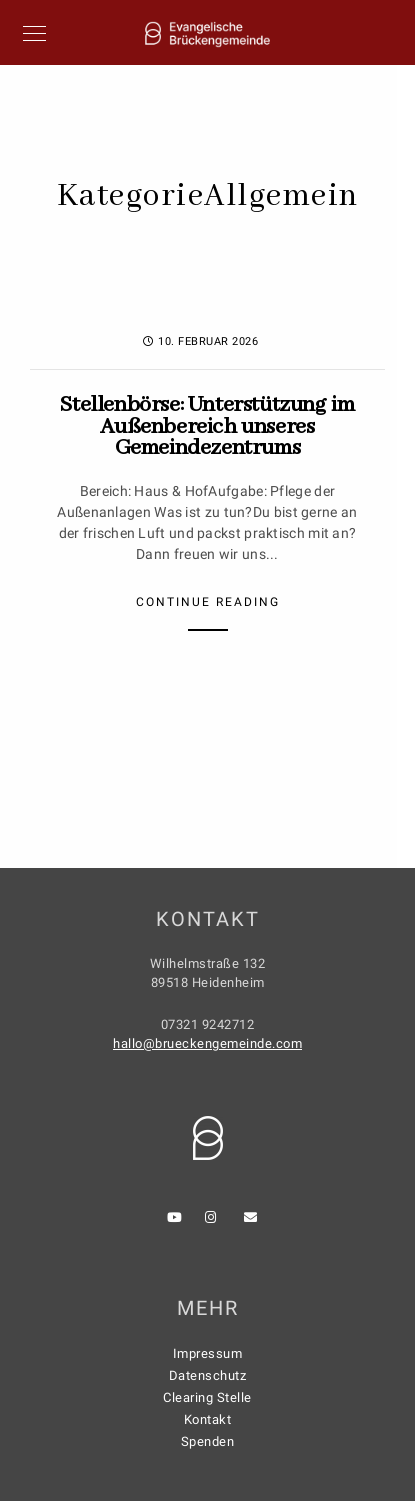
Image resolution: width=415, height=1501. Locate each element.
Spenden (208, 1441)
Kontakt (208, 1419)
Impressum (208, 1353)
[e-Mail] (254, 1221)
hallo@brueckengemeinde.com (207, 1043)
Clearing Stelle (207, 1397)
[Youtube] (177, 1221)
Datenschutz (208, 1375)
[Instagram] (215, 1221)
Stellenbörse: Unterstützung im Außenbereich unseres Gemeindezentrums (207, 426)
